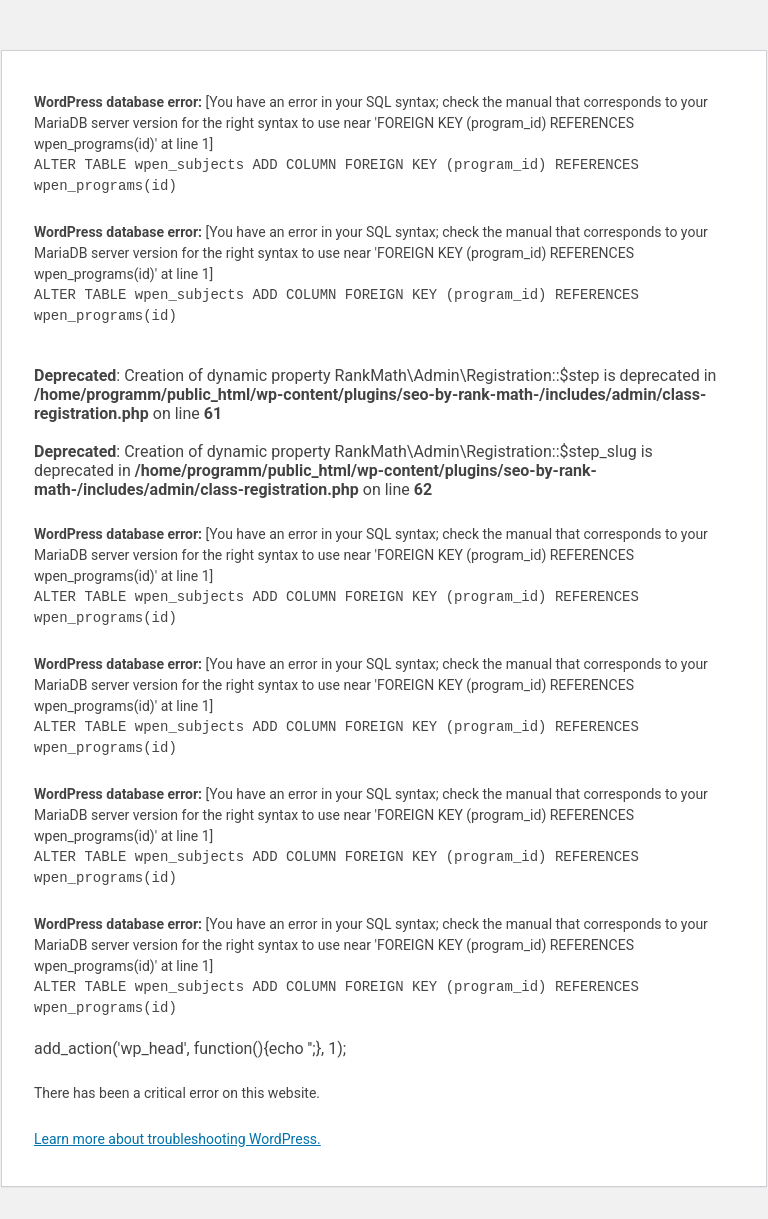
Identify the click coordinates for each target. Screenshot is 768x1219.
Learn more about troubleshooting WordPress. (177, 1139)
